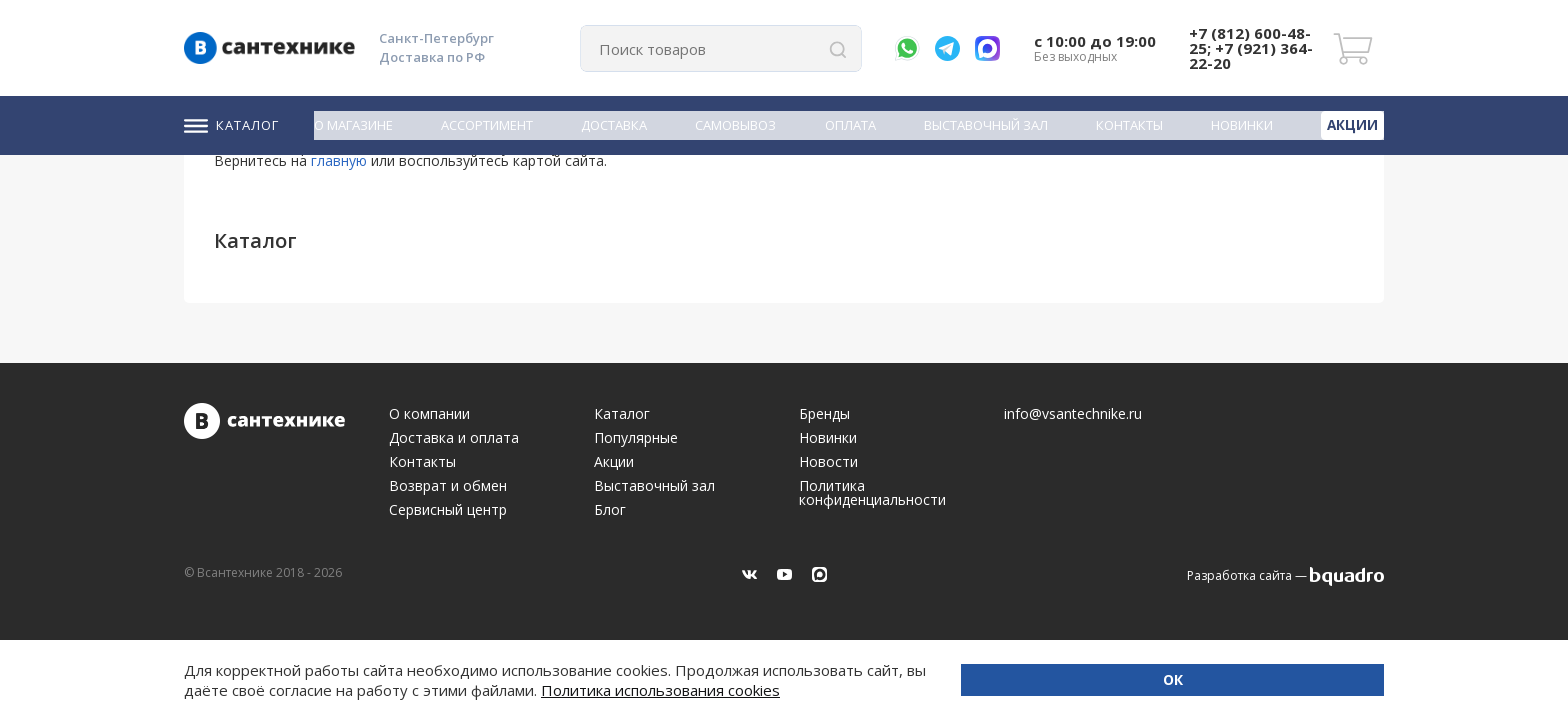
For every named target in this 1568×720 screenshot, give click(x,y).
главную (339, 160)
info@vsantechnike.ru (1073, 414)
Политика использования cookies (373, 690)
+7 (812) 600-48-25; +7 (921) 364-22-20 (1251, 48)
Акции (1354, 124)
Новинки (1245, 125)
